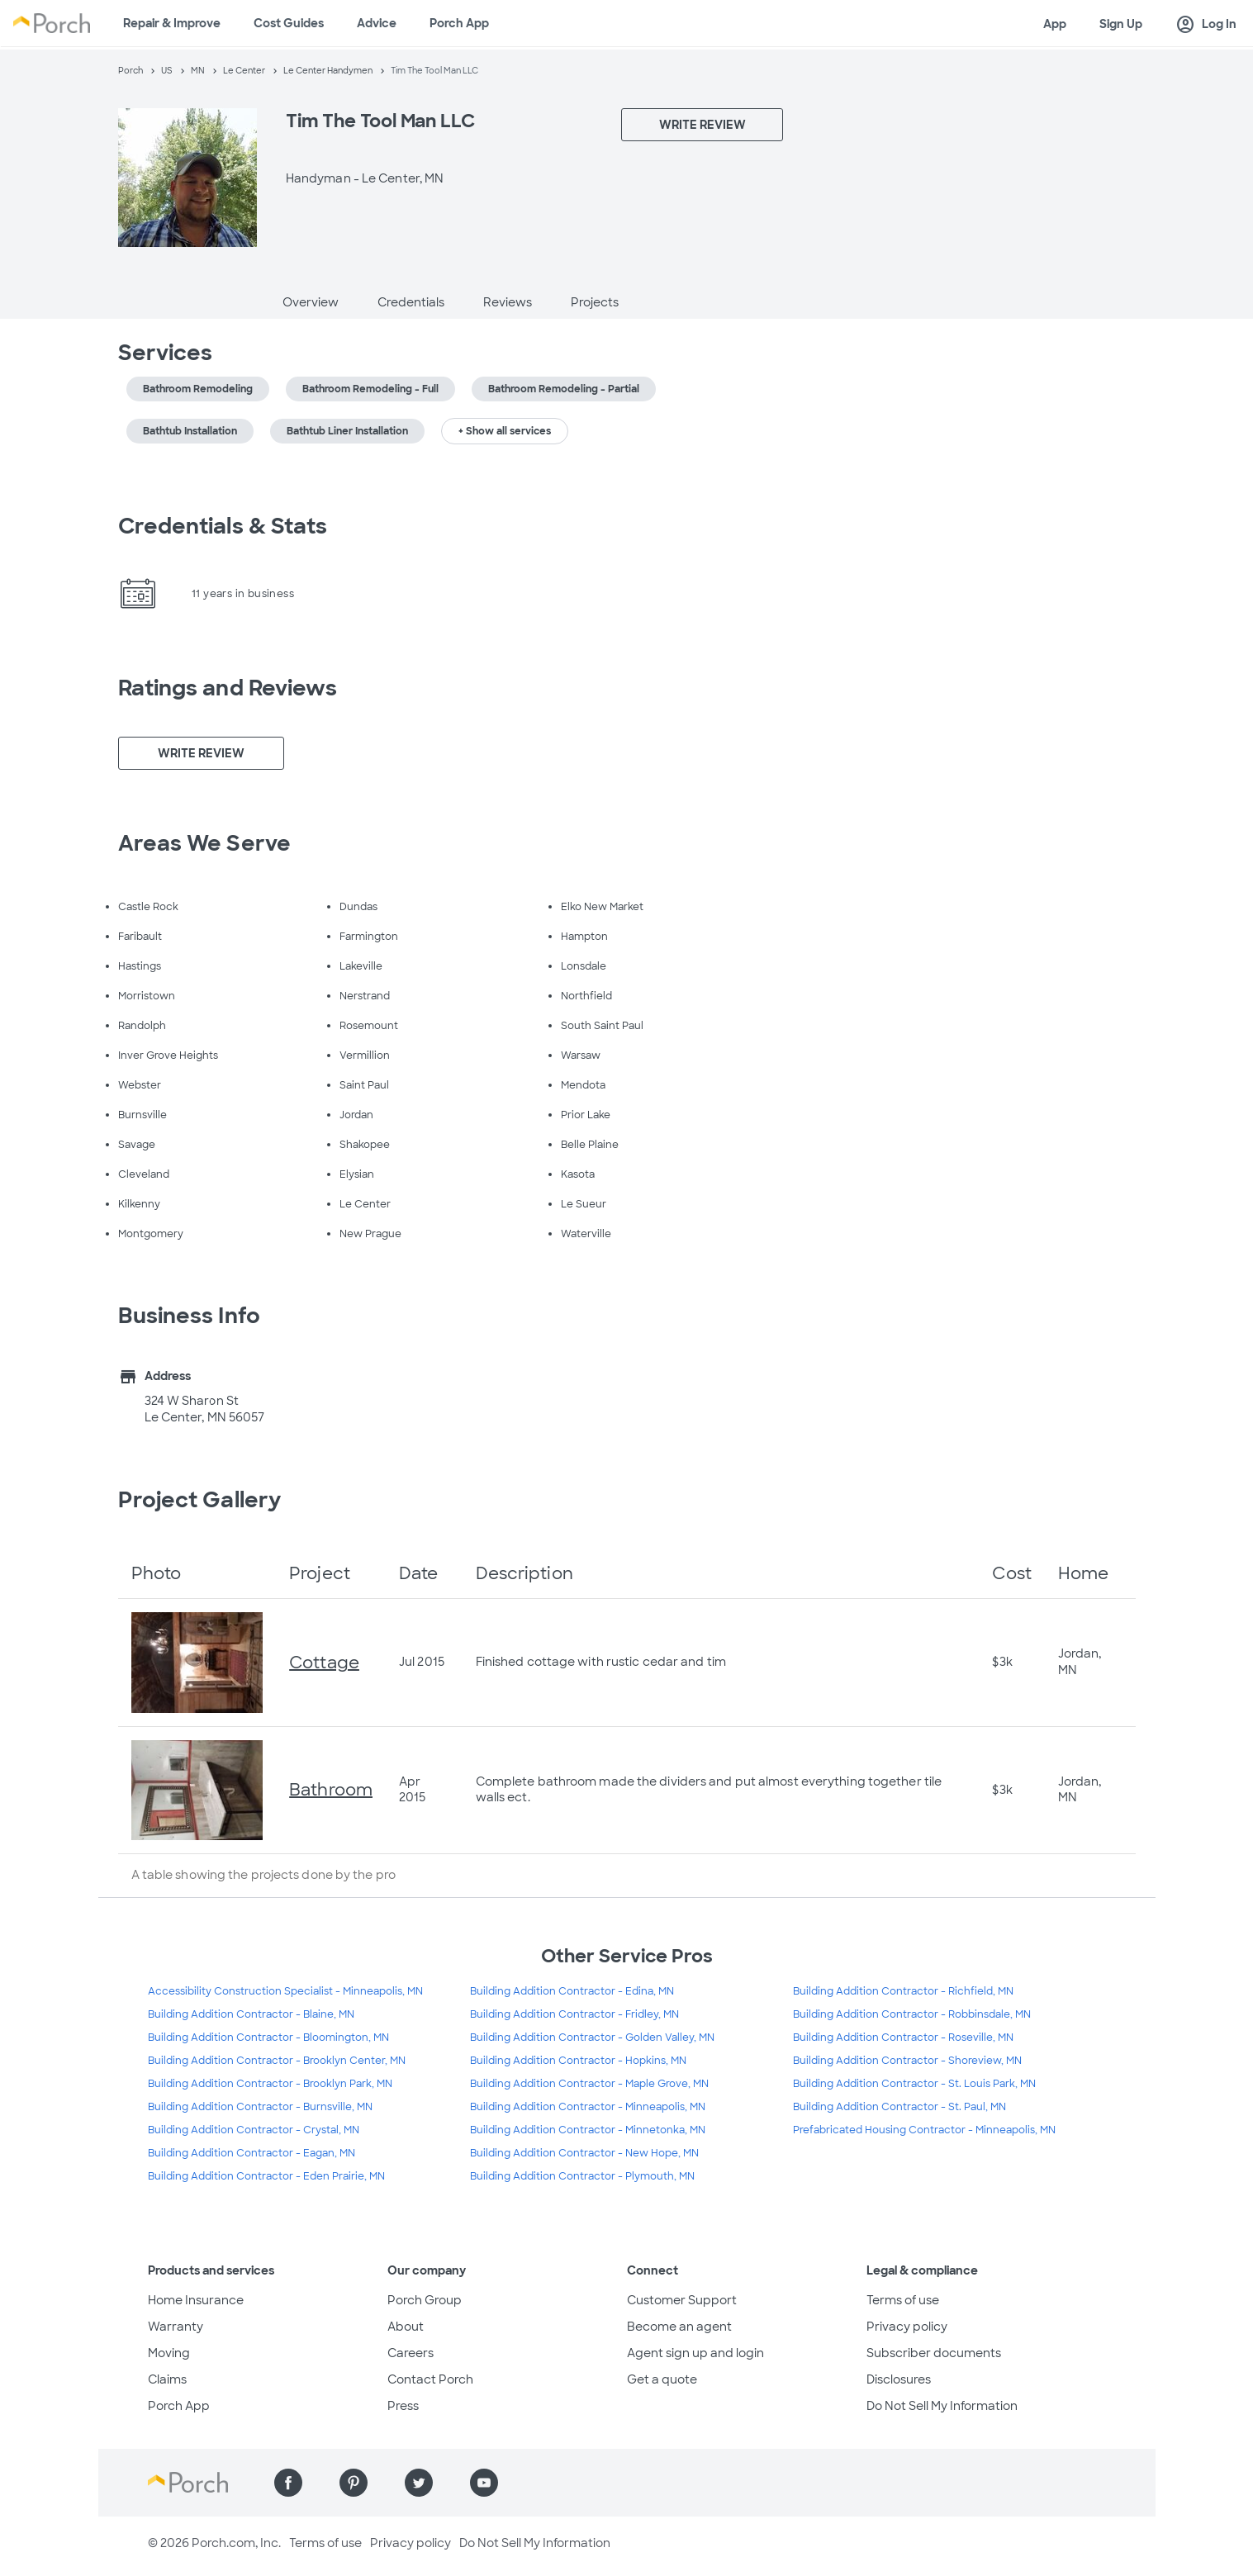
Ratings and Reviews (228, 688)
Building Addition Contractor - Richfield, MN (903, 1991)
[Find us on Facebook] (288, 2483)
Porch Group (424, 2300)
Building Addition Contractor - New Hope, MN (584, 2153)
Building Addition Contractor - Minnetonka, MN (587, 2130)
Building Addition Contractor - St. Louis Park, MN (914, 2083)
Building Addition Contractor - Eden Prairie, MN (266, 2176)
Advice (376, 23)
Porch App (459, 23)
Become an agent (679, 2326)
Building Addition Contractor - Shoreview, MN (907, 2060)
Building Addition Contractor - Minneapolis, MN (587, 2106)
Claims (167, 2379)
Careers (410, 2353)
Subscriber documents (933, 2353)
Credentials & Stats (223, 526)
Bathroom (331, 1789)
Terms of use (902, 2300)
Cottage (324, 1662)
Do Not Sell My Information (942, 2405)
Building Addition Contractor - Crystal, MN (253, 2130)
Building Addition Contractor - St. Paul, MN (899, 2106)
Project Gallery (200, 1500)
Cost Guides (289, 23)
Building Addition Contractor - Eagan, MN (251, 2153)
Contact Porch (430, 2379)
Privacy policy (906, 2326)
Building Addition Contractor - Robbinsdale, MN (912, 2014)
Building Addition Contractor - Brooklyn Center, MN (277, 2060)
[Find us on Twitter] (419, 2483)
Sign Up (1120, 24)
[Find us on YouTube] (484, 2483)
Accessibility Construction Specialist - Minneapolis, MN (285, 1991)
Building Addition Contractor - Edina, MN (572, 1991)
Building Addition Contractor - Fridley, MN (574, 2014)
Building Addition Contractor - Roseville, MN (903, 2037)
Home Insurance (196, 2300)
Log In (1205, 24)
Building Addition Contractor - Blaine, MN (251, 2014)
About (405, 2326)
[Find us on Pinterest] (353, 2483)
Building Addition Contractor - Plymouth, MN (582, 2176)
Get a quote (662, 2379)
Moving (169, 2353)
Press (403, 2405)
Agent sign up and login (695, 2353)
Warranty (175, 2326)
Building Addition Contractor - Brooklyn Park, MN (270, 2083)
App (1054, 24)
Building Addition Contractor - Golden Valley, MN (592, 2037)
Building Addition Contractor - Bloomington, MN (268, 2037)
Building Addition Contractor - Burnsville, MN (260, 2106)
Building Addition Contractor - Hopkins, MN (578, 2060)
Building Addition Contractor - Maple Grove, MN (589, 2083)
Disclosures (898, 2379)
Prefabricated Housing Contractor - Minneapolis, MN (924, 2130)
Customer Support (682, 2300)
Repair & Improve (172, 23)
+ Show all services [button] (504, 431)
